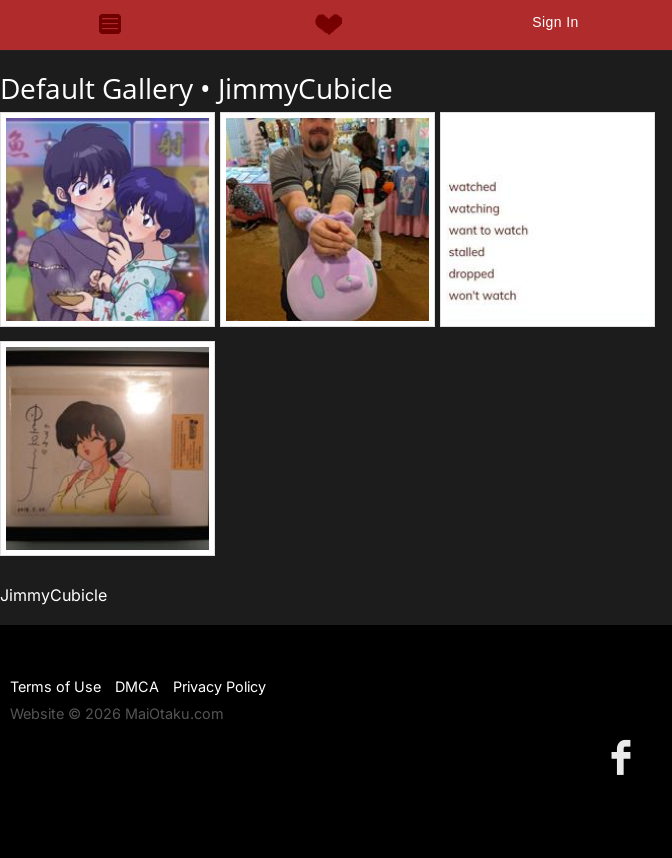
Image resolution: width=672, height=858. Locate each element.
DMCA (137, 686)
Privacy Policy (219, 686)
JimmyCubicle (305, 88)
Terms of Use (55, 686)
